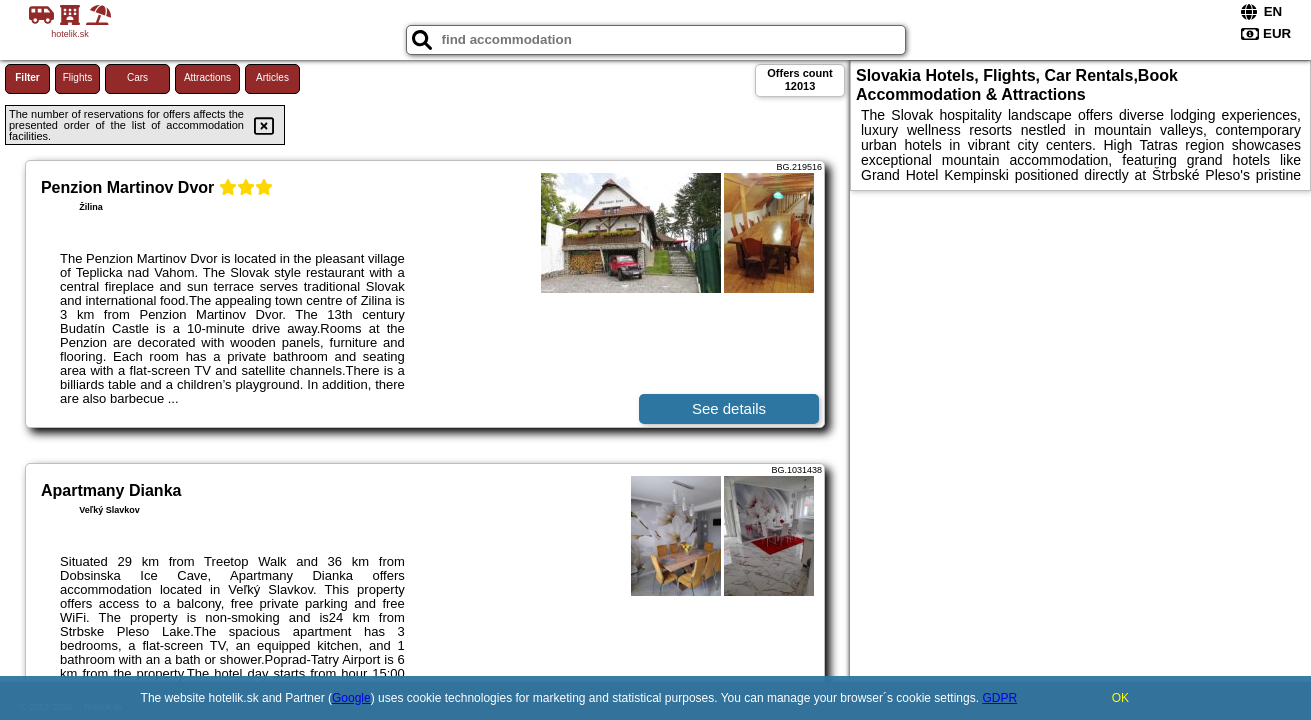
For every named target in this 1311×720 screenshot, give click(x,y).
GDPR (999, 698)
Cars (137, 77)
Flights (77, 77)
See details (729, 408)
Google (351, 698)
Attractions (207, 77)
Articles (272, 77)
